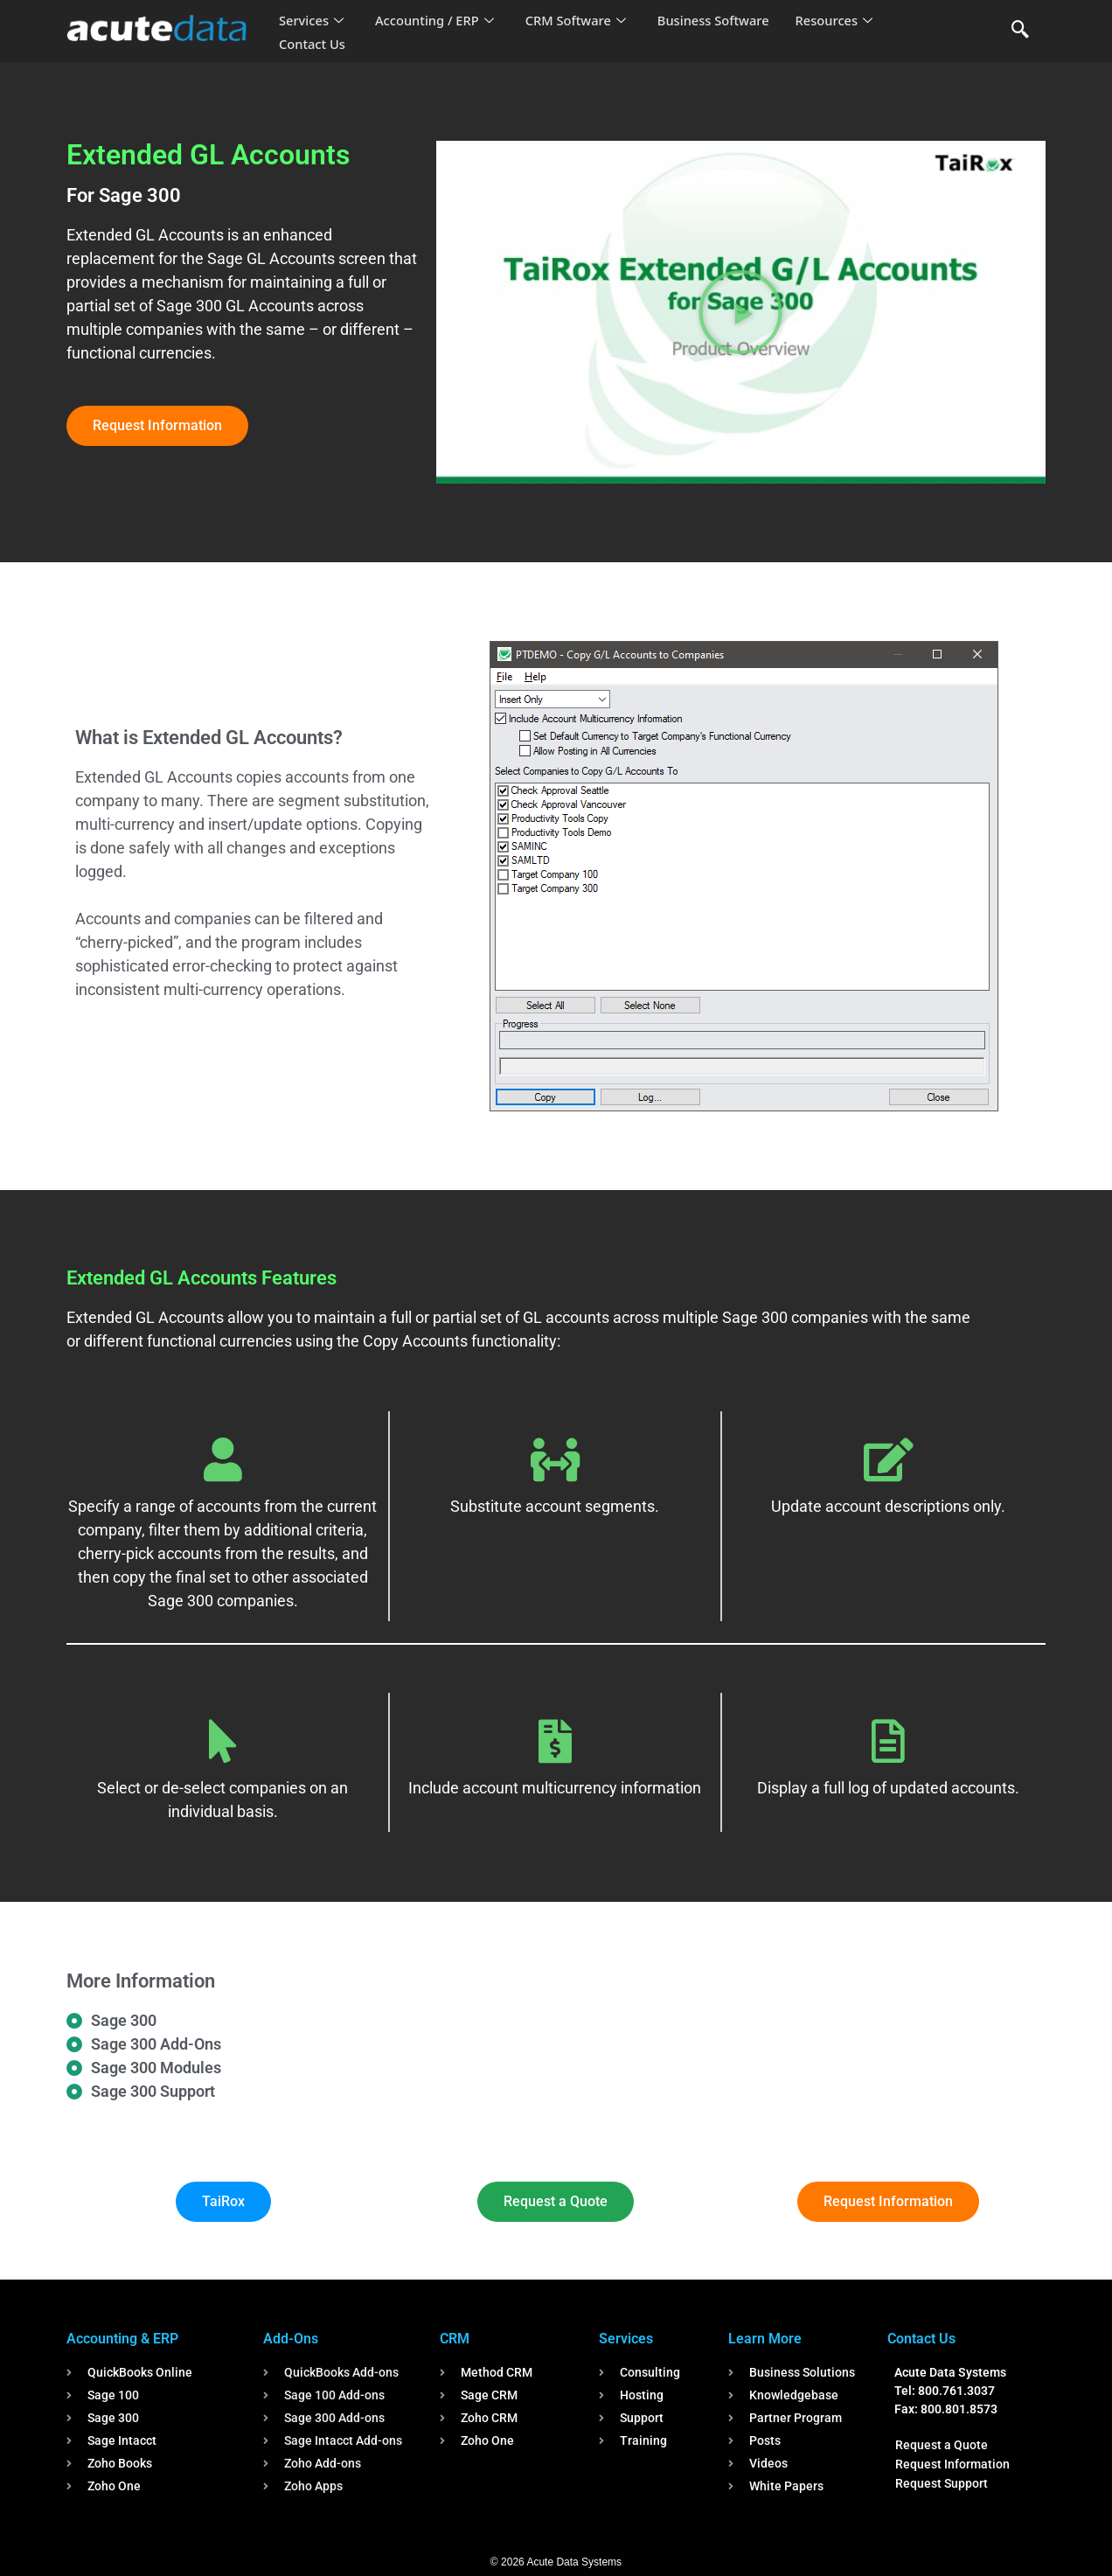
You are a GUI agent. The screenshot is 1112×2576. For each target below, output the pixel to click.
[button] (740, 312)
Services (311, 21)
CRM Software (580, 21)
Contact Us (313, 44)
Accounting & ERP (122, 2338)
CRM (454, 2338)
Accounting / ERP (436, 21)
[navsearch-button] (1020, 30)
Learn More (765, 2338)
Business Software (721, 21)
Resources (842, 21)
